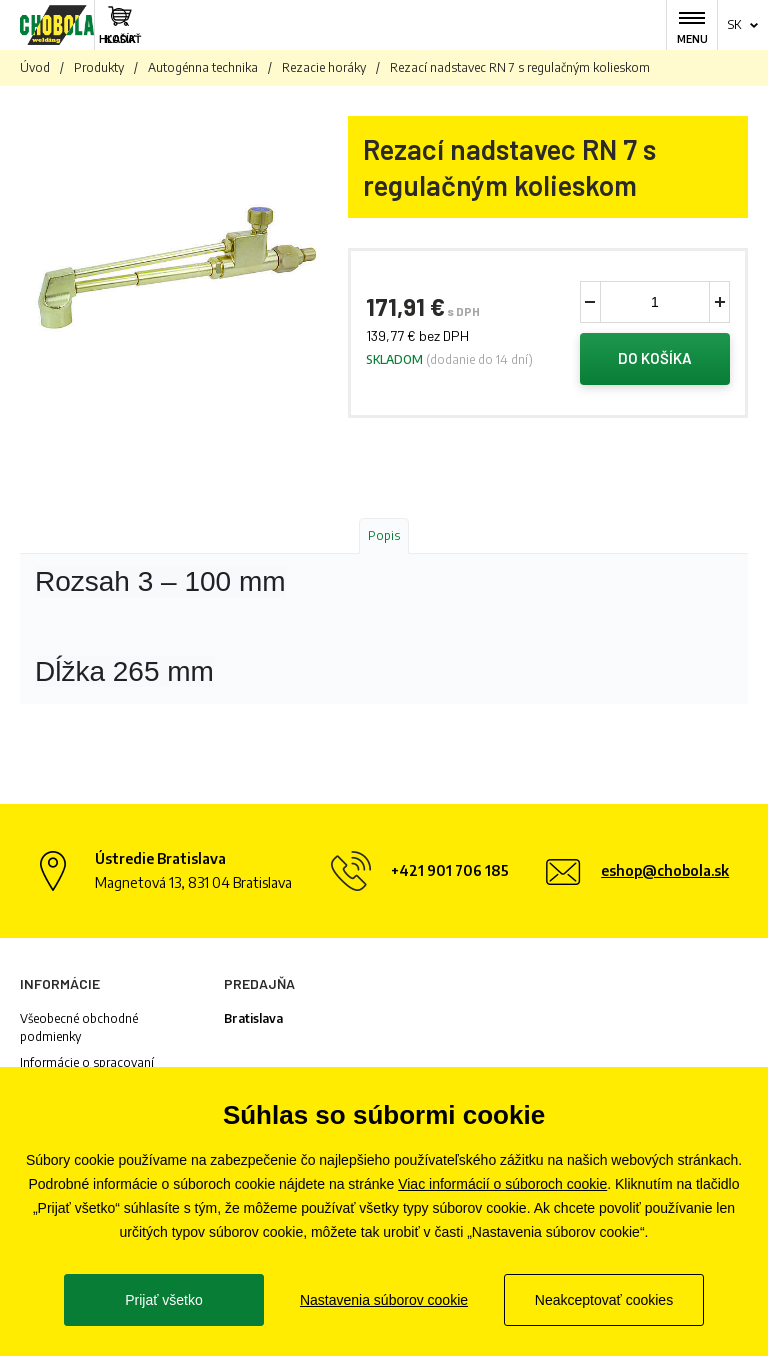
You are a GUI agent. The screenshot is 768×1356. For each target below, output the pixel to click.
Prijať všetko (164, 1300)
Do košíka (655, 359)
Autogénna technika (203, 67)
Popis (384, 535)
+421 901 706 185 (450, 870)
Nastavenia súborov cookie (384, 1300)
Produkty (99, 67)
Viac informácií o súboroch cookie (502, 1184)
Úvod (35, 67)
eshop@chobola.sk (665, 870)
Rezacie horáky (324, 67)
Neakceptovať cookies (604, 1300)
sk (734, 24)
